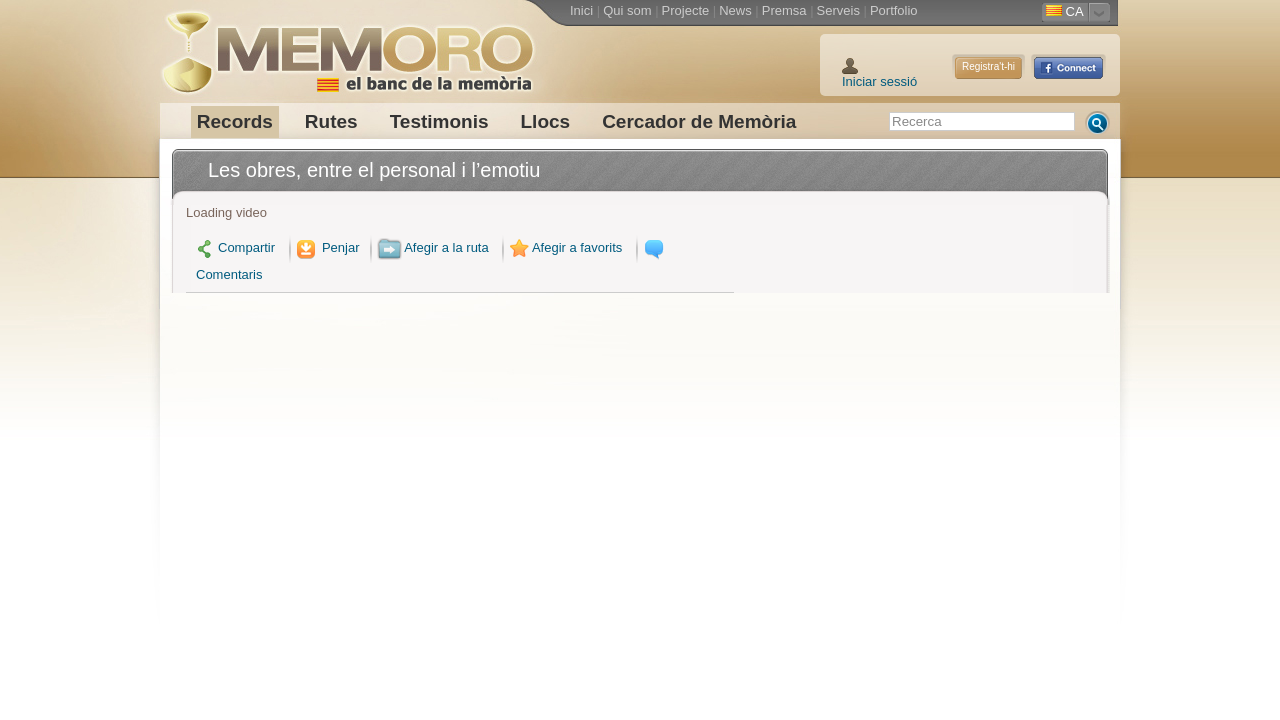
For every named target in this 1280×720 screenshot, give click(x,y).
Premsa (784, 10)
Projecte (686, 10)
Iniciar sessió (879, 81)
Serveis (838, 10)
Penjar (326, 247)
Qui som (627, 10)
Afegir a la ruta (433, 247)
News (735, 10)
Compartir (235, 247)
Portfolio (894, 10)
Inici (581, 10)
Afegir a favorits (564, 247)
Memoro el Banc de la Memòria (347, 45)
